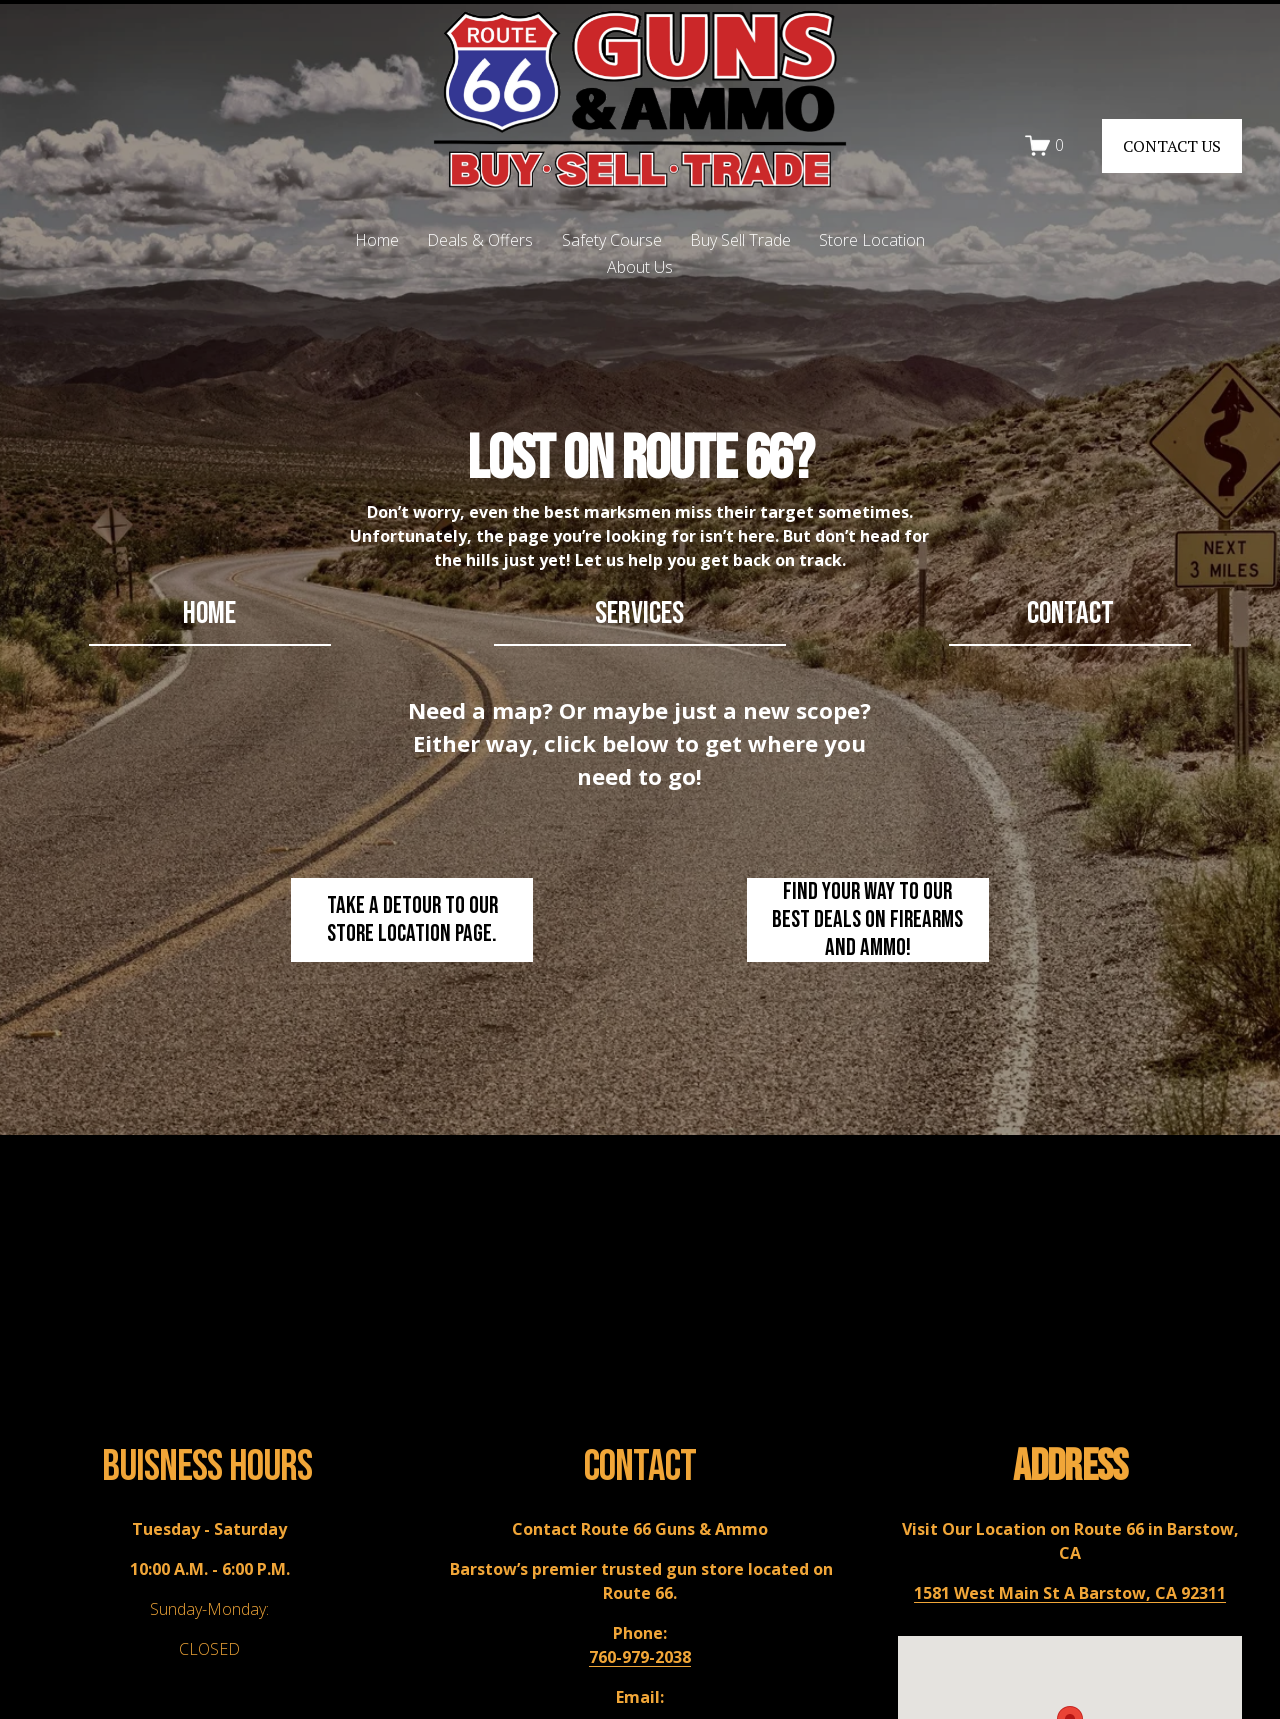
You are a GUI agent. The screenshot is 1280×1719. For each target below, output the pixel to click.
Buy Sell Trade (740, 240)
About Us (640, 267)
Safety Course (612, 240)
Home (377, 240)
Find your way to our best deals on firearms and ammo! (867, 920)
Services (639, 613)
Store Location (872, 240)
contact (1070, 613)
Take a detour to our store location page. (412, 920)
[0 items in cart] (1044, 145)
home (209, 613)
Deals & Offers (480, 240)
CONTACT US (1172, 146)
